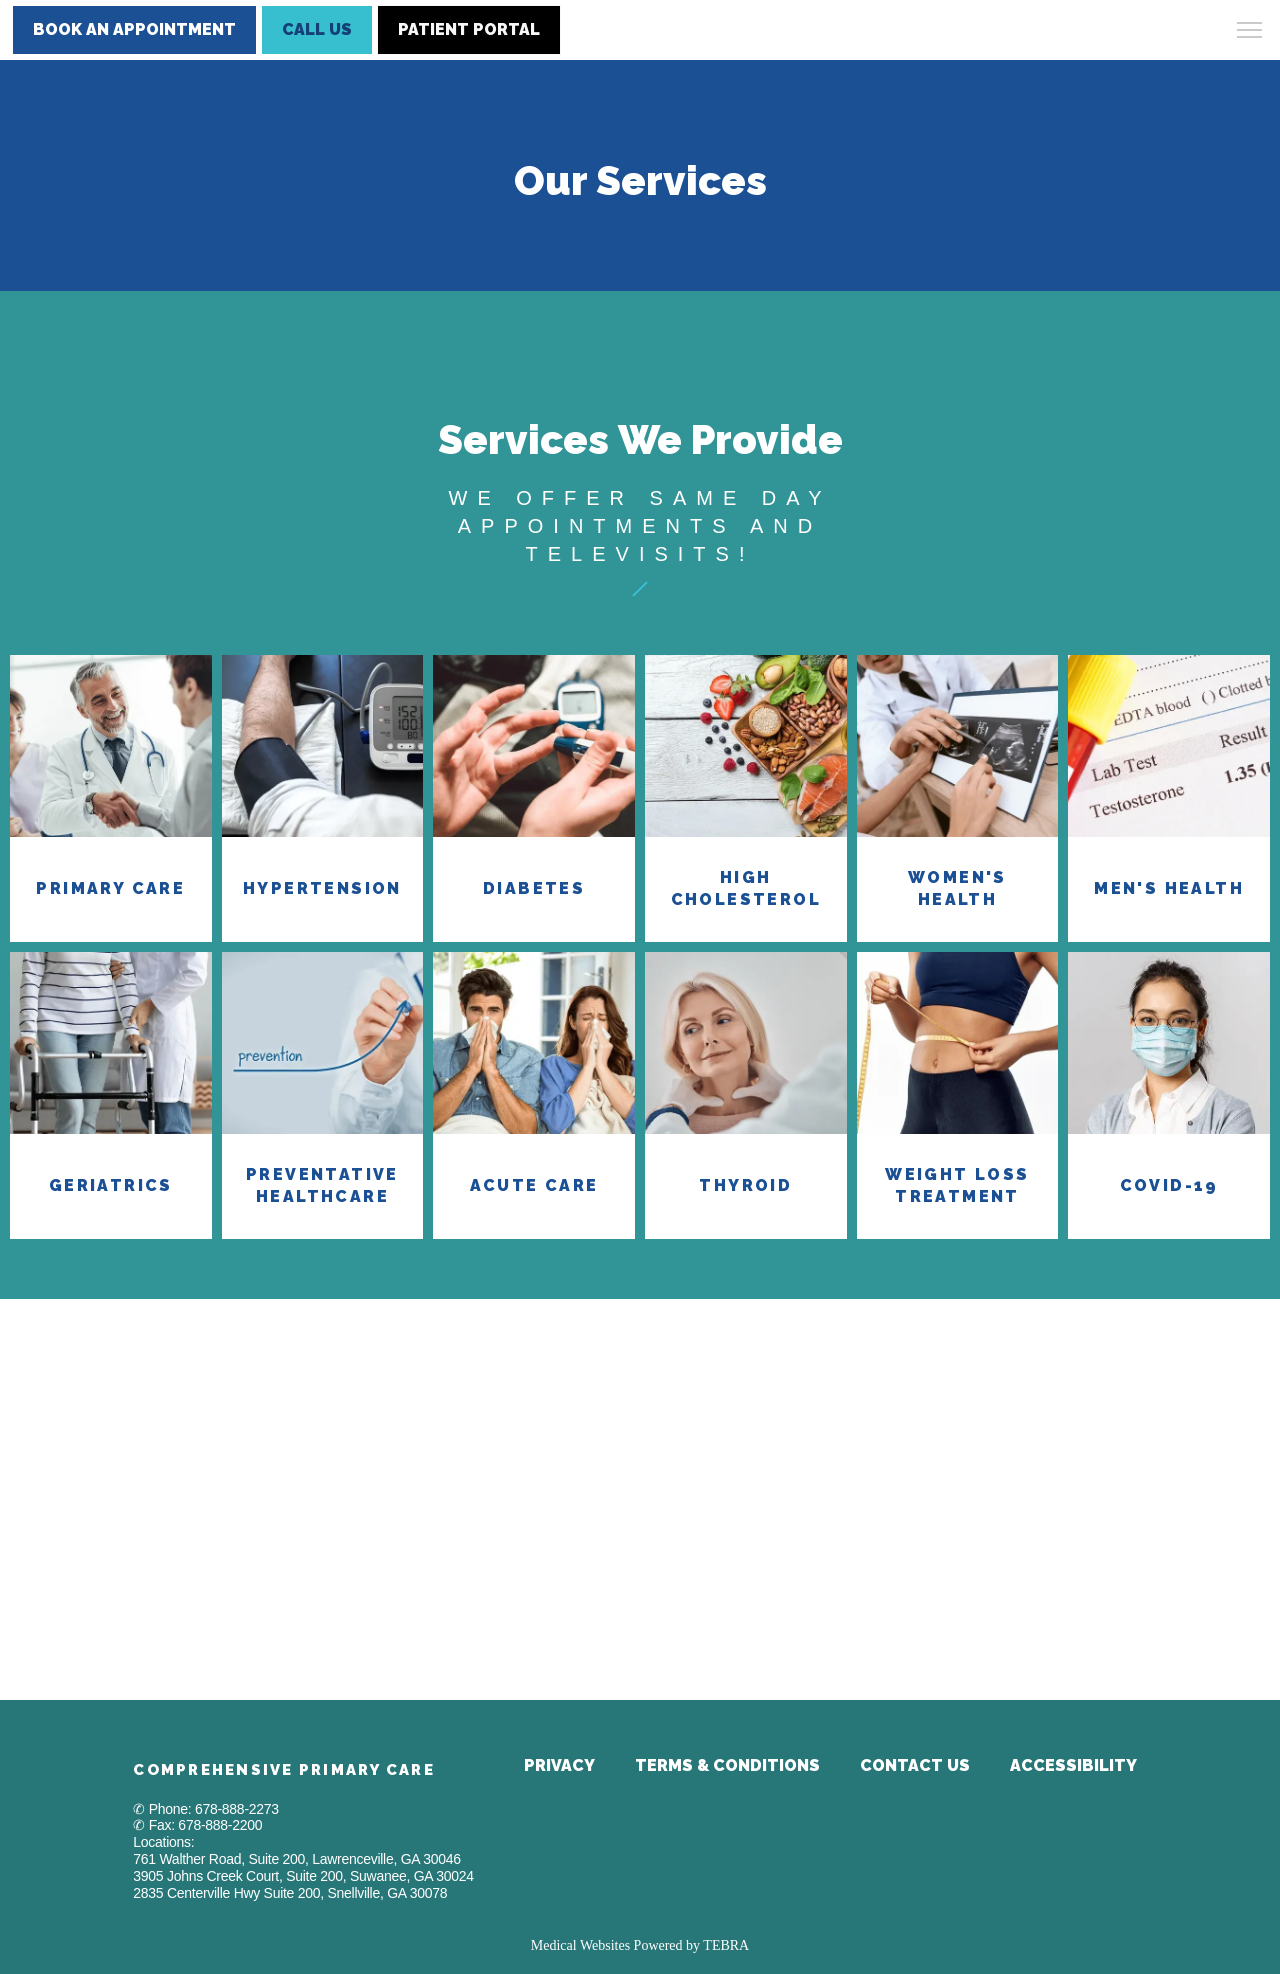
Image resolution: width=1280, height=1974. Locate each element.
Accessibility (1073, 1765)
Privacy (559, 1765)
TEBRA (726, 1945)
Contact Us (915, 1765)
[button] (1250, 32)
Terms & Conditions (727, 1765)
